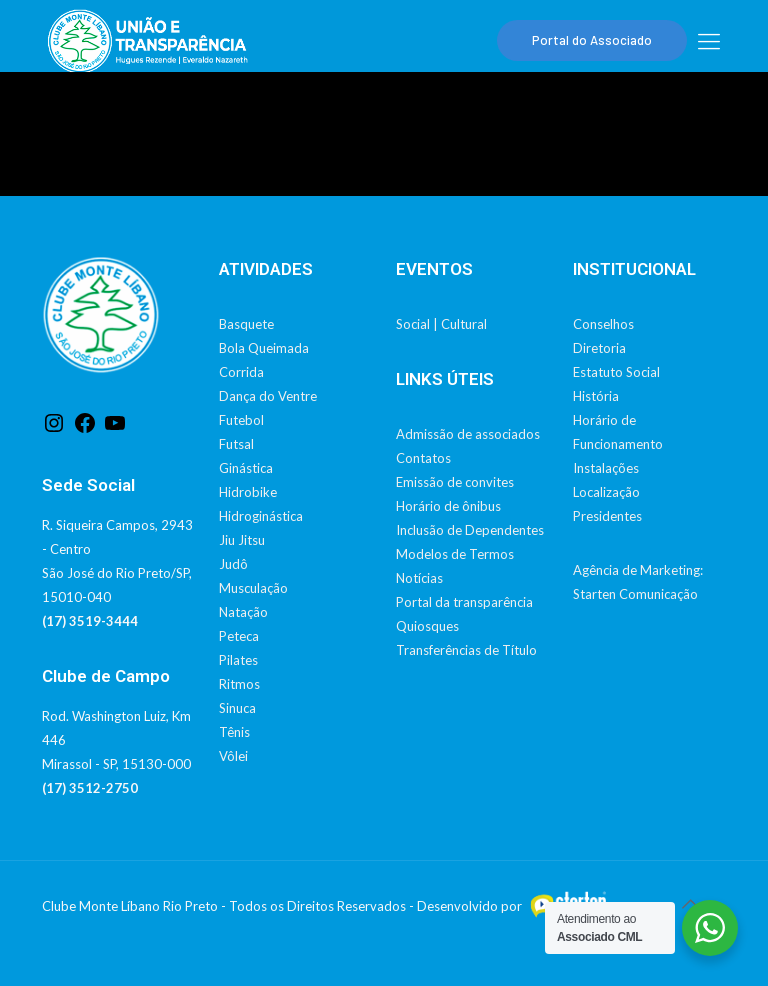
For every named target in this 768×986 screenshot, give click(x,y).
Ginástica (246, 468)
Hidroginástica (261, 516)
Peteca (239, 636)
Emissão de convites (455, 482)
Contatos (423, 458)
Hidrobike (248, 492)
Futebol (241, 420)
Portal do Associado (592, 40)
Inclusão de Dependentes (470, 530)
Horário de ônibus (448, 506)
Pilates (238, 660)
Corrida (241, 372)
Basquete (246, 324)
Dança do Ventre (268, 396)
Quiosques (427, 626)
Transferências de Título (466, 650)
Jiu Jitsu (242, 540)
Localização (606, 492)
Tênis (234, 732)
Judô (233, 564)
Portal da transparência (464, 602)
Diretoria (599, 348)
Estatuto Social (616, 372)
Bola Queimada (264, 348)
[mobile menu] (709, 41)
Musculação (253, 588)
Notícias (419, 578)
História (596, 396)
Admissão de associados (468, 434)
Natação (243, 612)
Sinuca (237, 708)
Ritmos (239, 684)
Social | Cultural (441, 324)
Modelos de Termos (455, 554)
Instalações (606, 468)
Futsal (236, 444)
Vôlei (233, 756)
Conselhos (603, 324)
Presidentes (607, 516)
